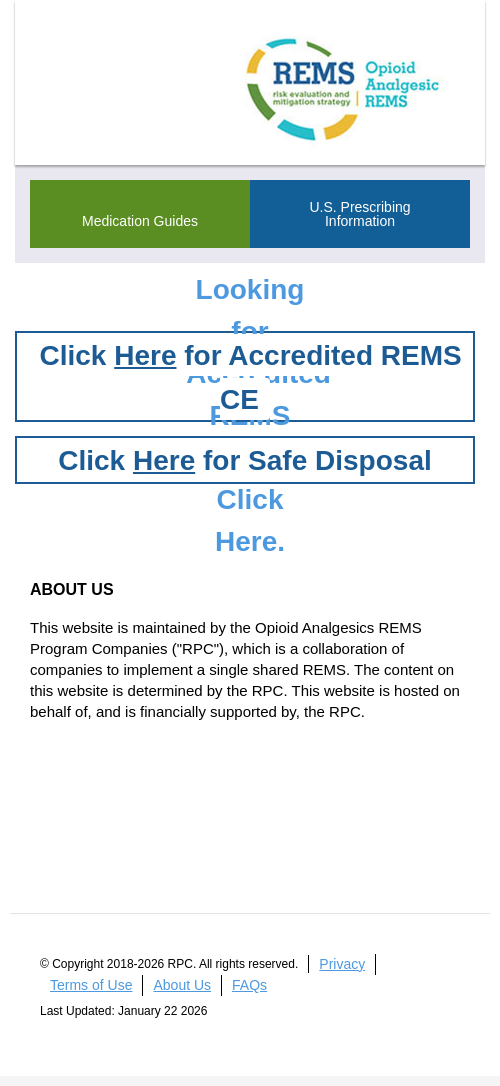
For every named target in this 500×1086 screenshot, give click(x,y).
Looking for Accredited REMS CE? (255, 295)
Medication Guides (140, 221)
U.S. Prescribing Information (359, 214)
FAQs (249, 985)
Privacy (342, 964)
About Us (182, 985)
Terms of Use (91, 985)
